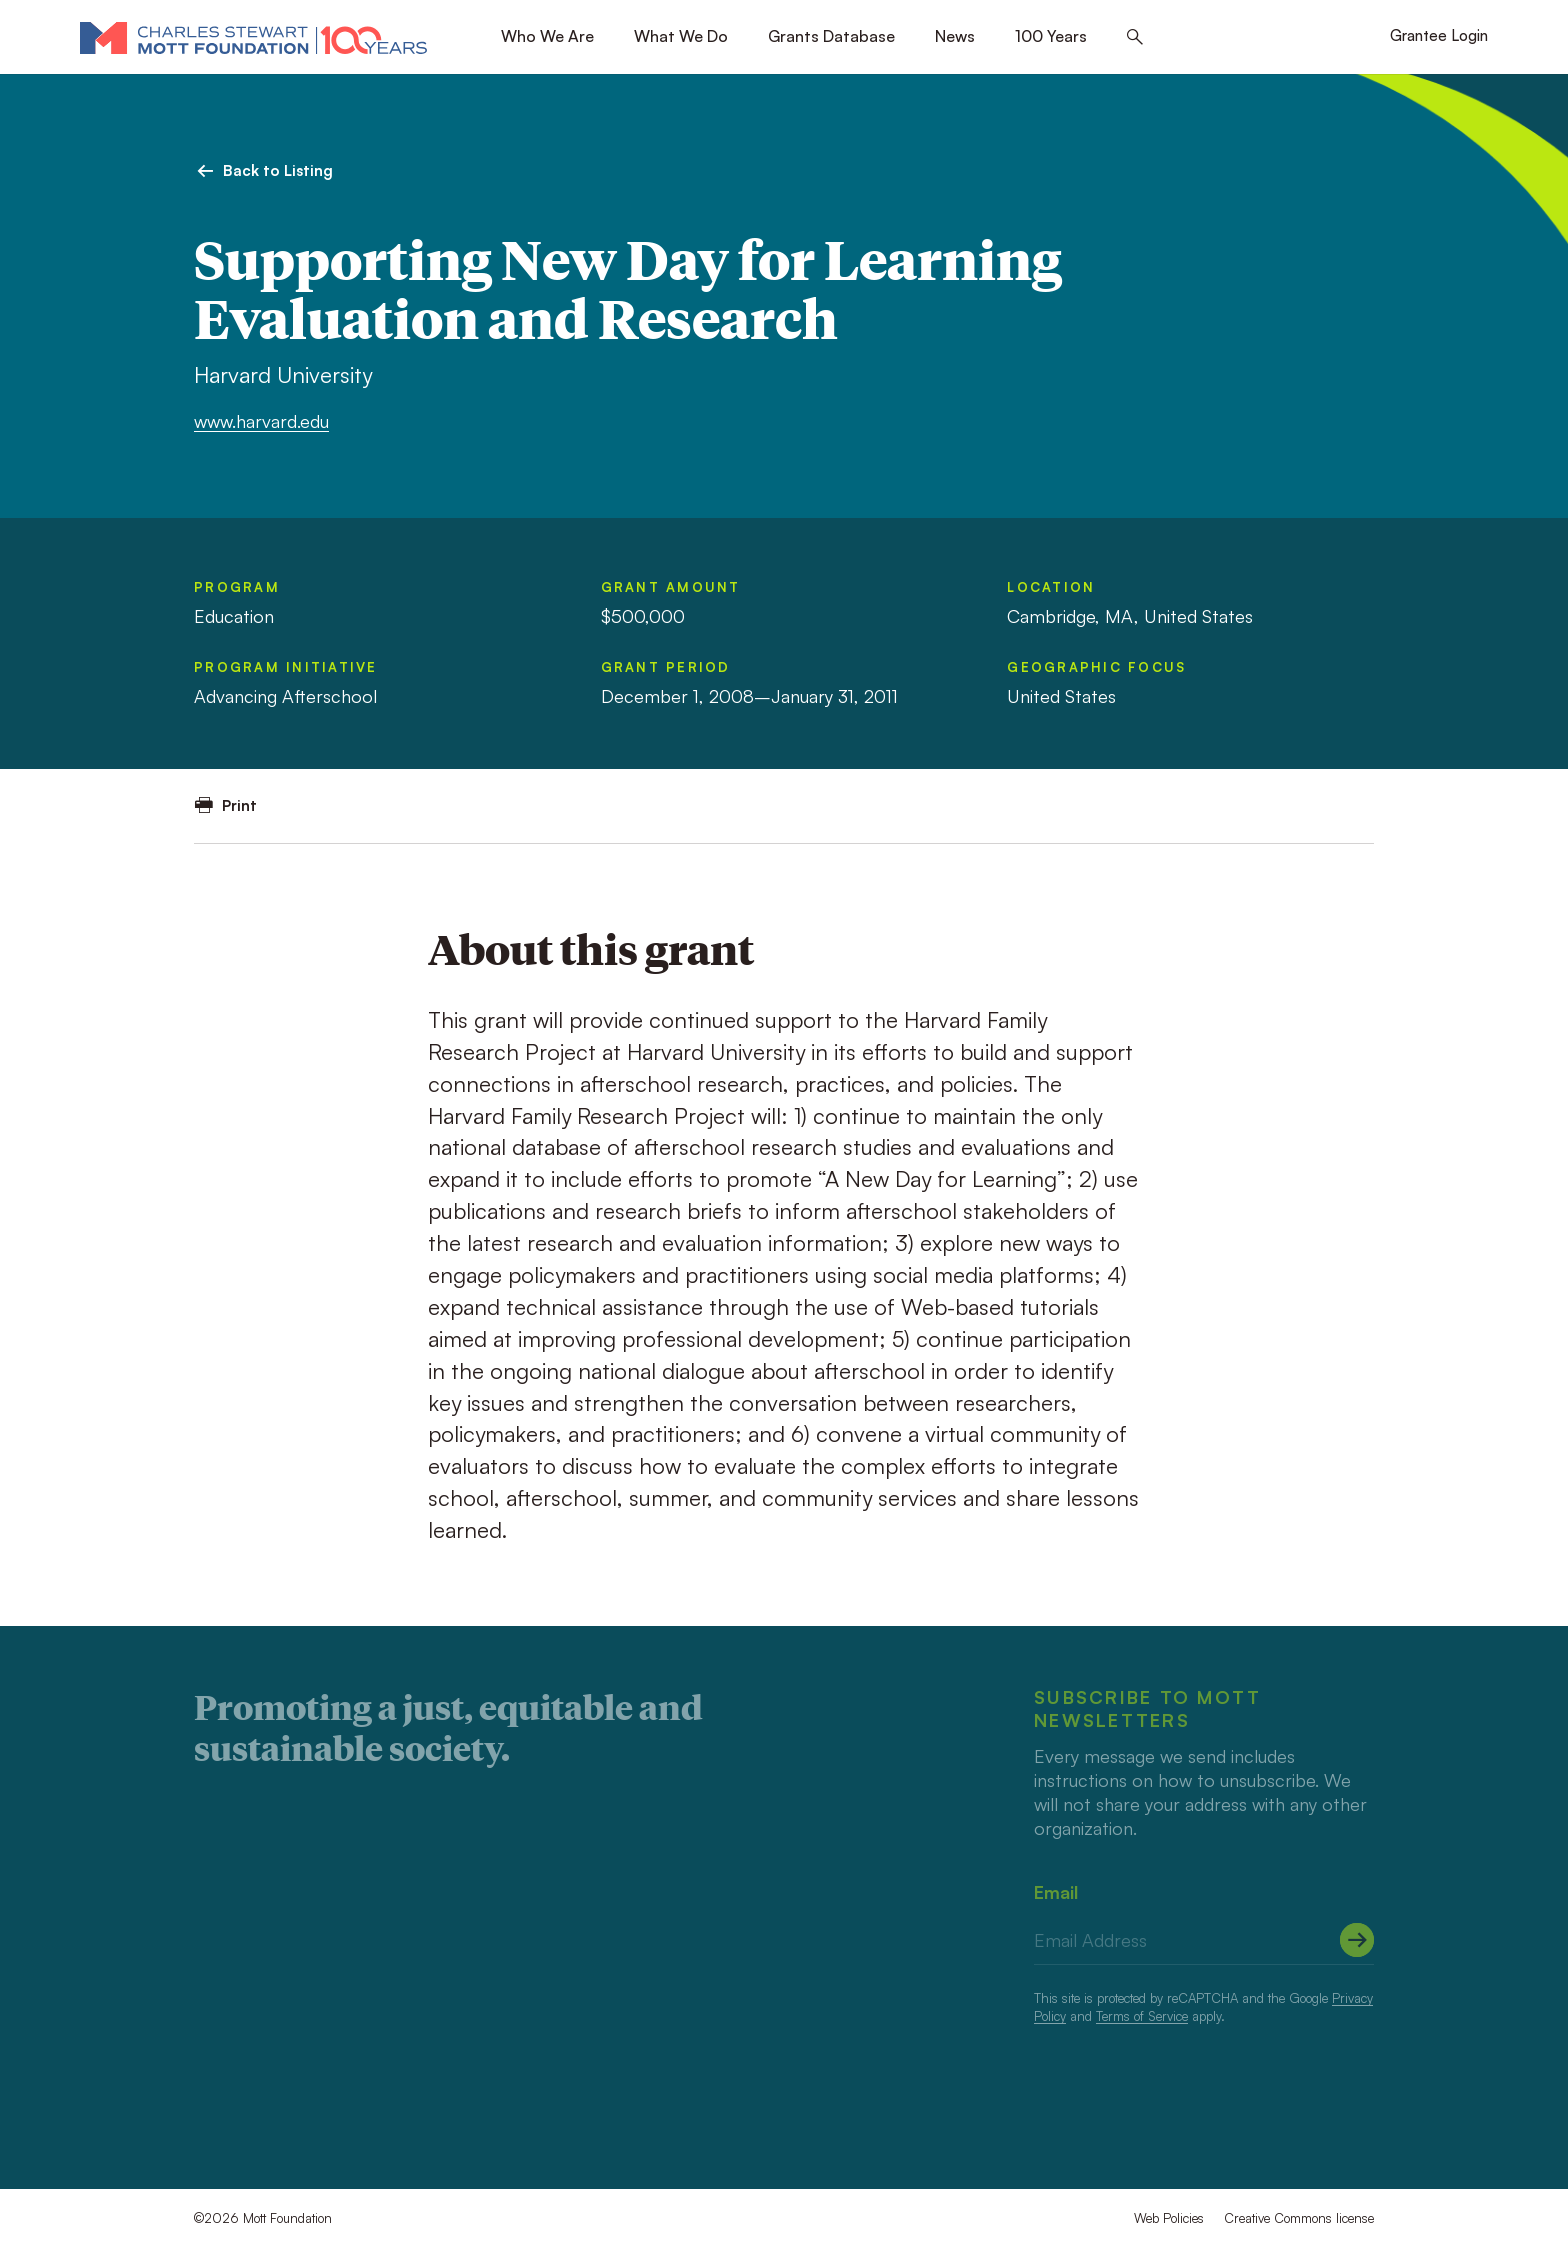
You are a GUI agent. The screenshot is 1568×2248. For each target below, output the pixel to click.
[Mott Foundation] (253, 37)
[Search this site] (1135, 37)
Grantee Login (1439, 35)
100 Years (1051, 36)
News (955, 36)
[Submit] (1357, 1940)
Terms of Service (1142, 2016)
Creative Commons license (1299, 2218)
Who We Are (547, 36)
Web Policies (1169, 2218)
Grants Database (831, 36)
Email (1056, 1892)
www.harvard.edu (261, 421)
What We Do (681, 36)
